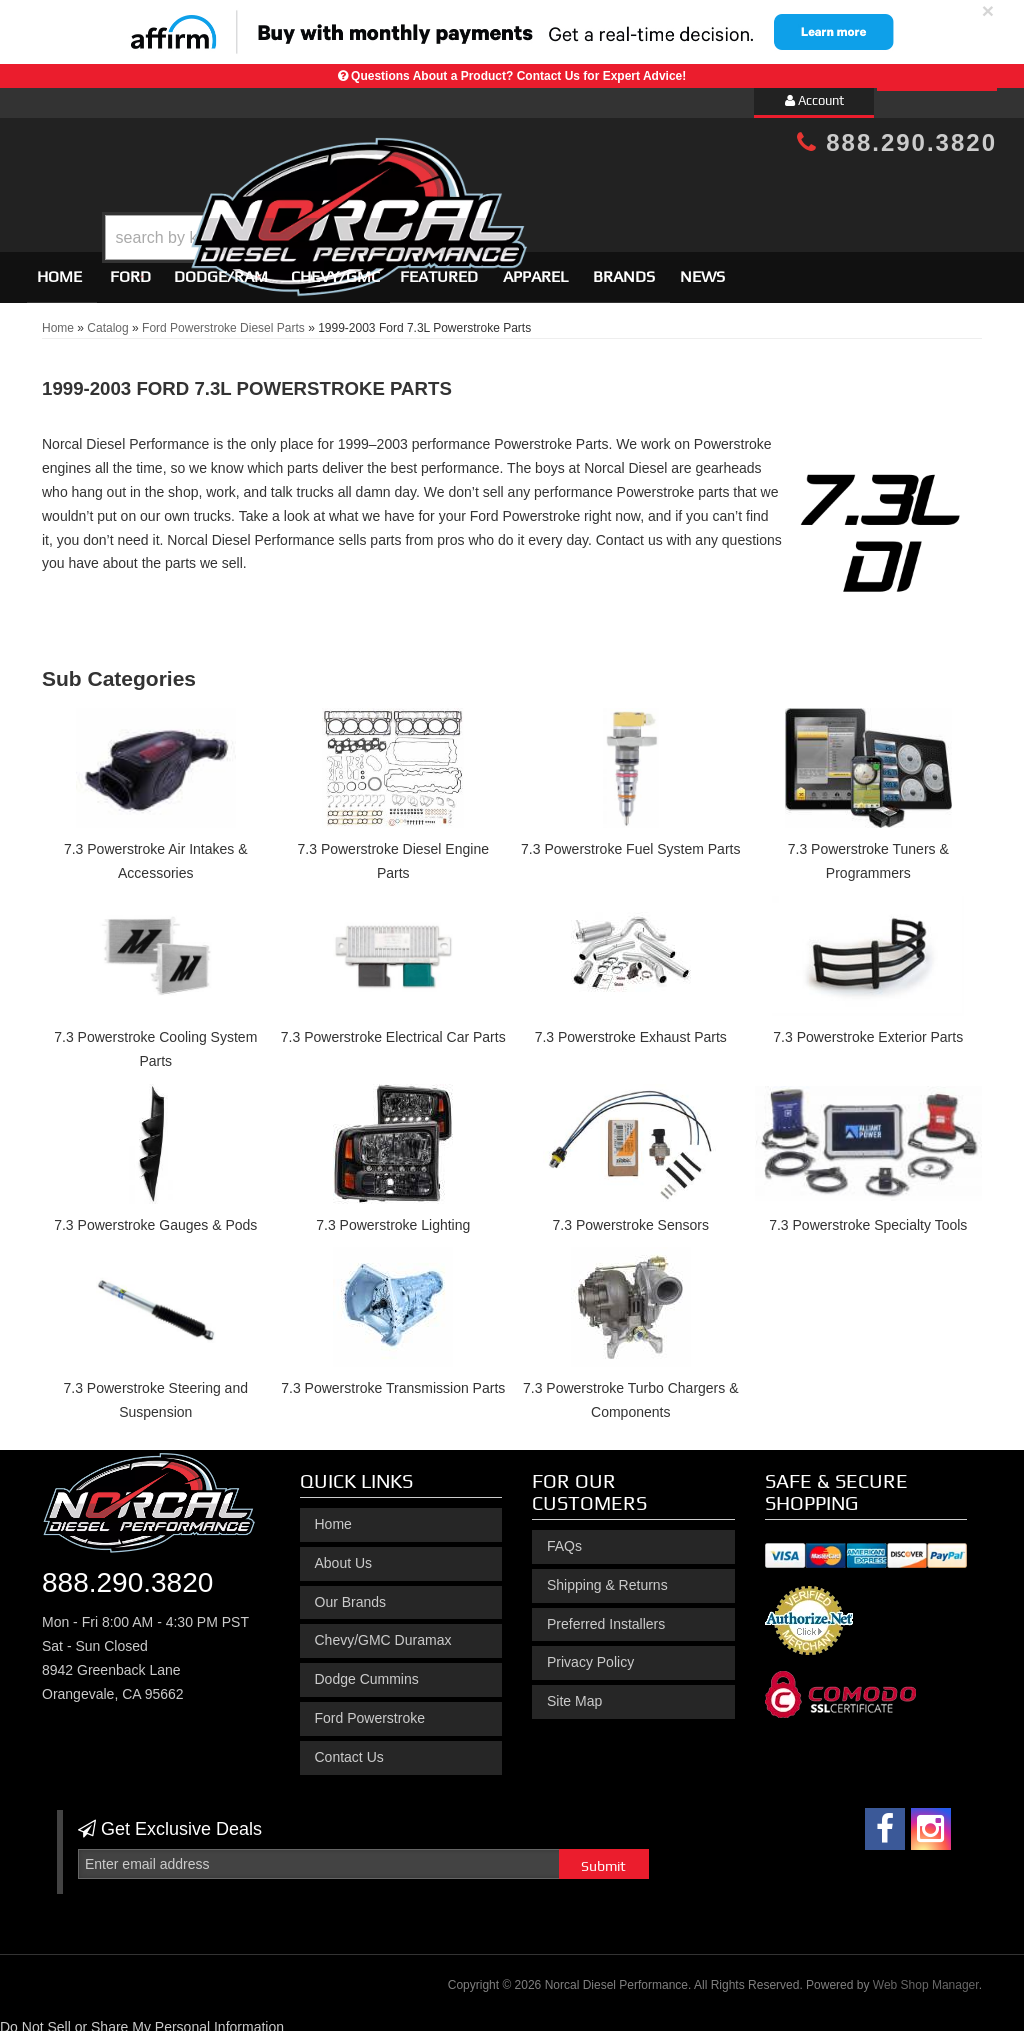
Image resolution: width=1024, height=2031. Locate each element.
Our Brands (351, 1593)
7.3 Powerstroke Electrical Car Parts (393, 1028)
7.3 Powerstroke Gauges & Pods (155, 1216)
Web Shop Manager (926, 1977)
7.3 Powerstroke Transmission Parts (393, 1380)
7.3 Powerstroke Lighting (393, 1216)
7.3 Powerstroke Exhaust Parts (631, 1028)
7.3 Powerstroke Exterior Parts (868, 1028)
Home (59, 267)
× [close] (988, 10)
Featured (439, 267)
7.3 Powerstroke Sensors (631, 1216)
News (702, 267)
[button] (529, 187)
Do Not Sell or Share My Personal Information (142, 2018)
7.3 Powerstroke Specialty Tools (868, 1216)
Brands (624, 267)
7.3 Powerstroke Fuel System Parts (630, 841)
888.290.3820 (897, 142)
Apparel (535, 267)
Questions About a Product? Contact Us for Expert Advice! (518, 76)
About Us (344, 1554)
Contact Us (349, 1748)
